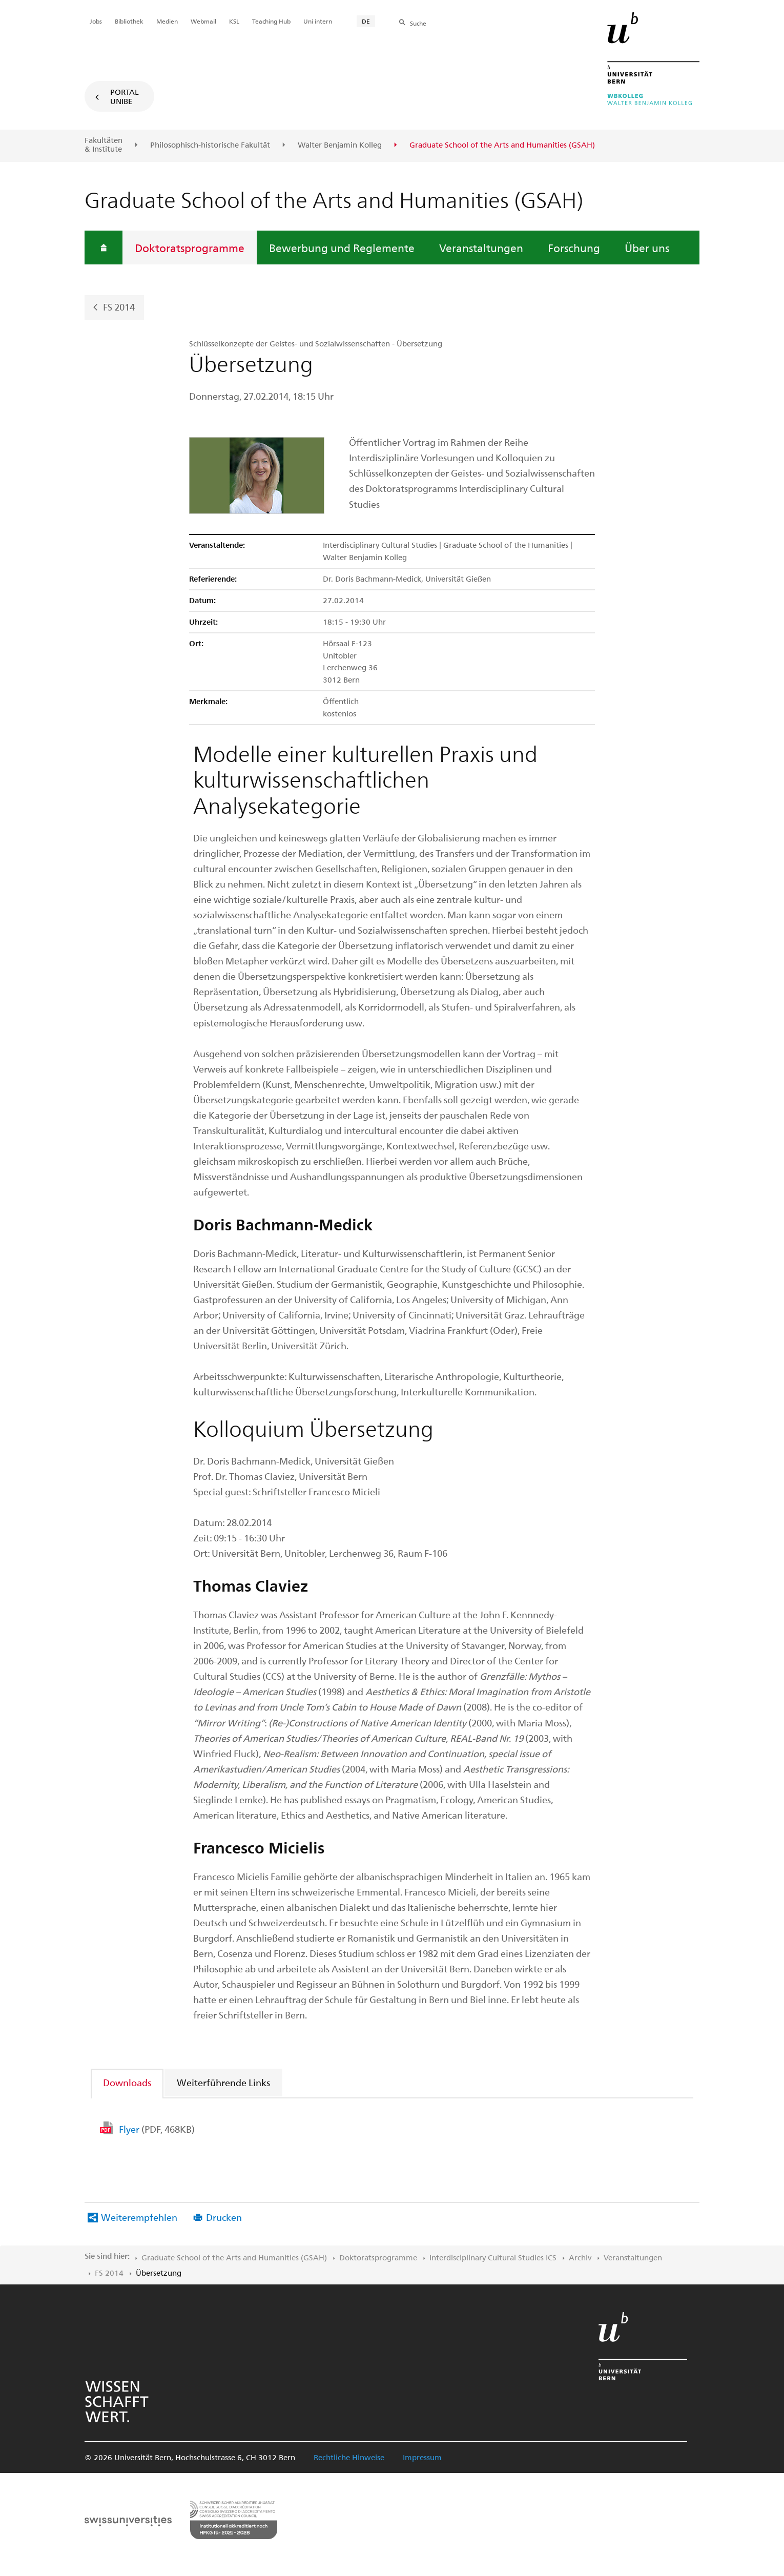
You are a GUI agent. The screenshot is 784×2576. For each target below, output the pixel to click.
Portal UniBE (124, 96)
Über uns (647, 247)
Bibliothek (129, 21)
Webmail (203, 21)
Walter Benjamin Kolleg (340, 145)
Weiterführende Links (223, 2082)
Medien (167, 21)
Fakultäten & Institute (103, 145)
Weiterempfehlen (139, 2217)
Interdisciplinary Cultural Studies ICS (492, 2257)
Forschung (574, 247)
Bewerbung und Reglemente (342, 247)
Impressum (422, 2457)
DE (366, 21)
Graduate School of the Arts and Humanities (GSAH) (234, 2257)
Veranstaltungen (481, 247)
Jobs (96, 21)
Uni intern (317, 21)
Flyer (157, 2128)
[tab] (127, 2082)
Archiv (580, 2257)
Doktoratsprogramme (189, 247)
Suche (418, 23)
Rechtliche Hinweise (349, 2457)
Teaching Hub (271, 21)
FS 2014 (119, 306)
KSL (234, 21)
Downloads (127, 2082)
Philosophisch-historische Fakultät (210, 145)
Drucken (224, 2217)
